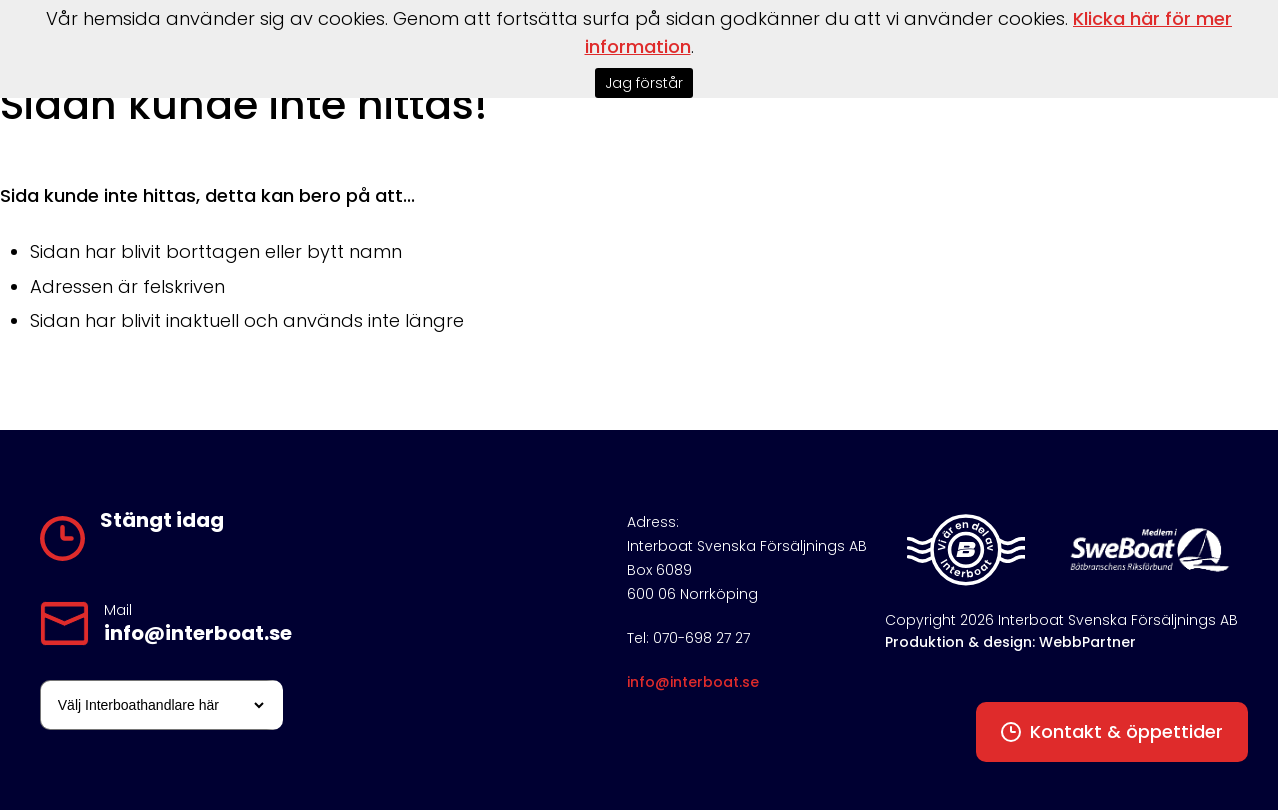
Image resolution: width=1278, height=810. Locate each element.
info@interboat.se (198, 633)
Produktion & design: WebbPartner (1010, 642)
